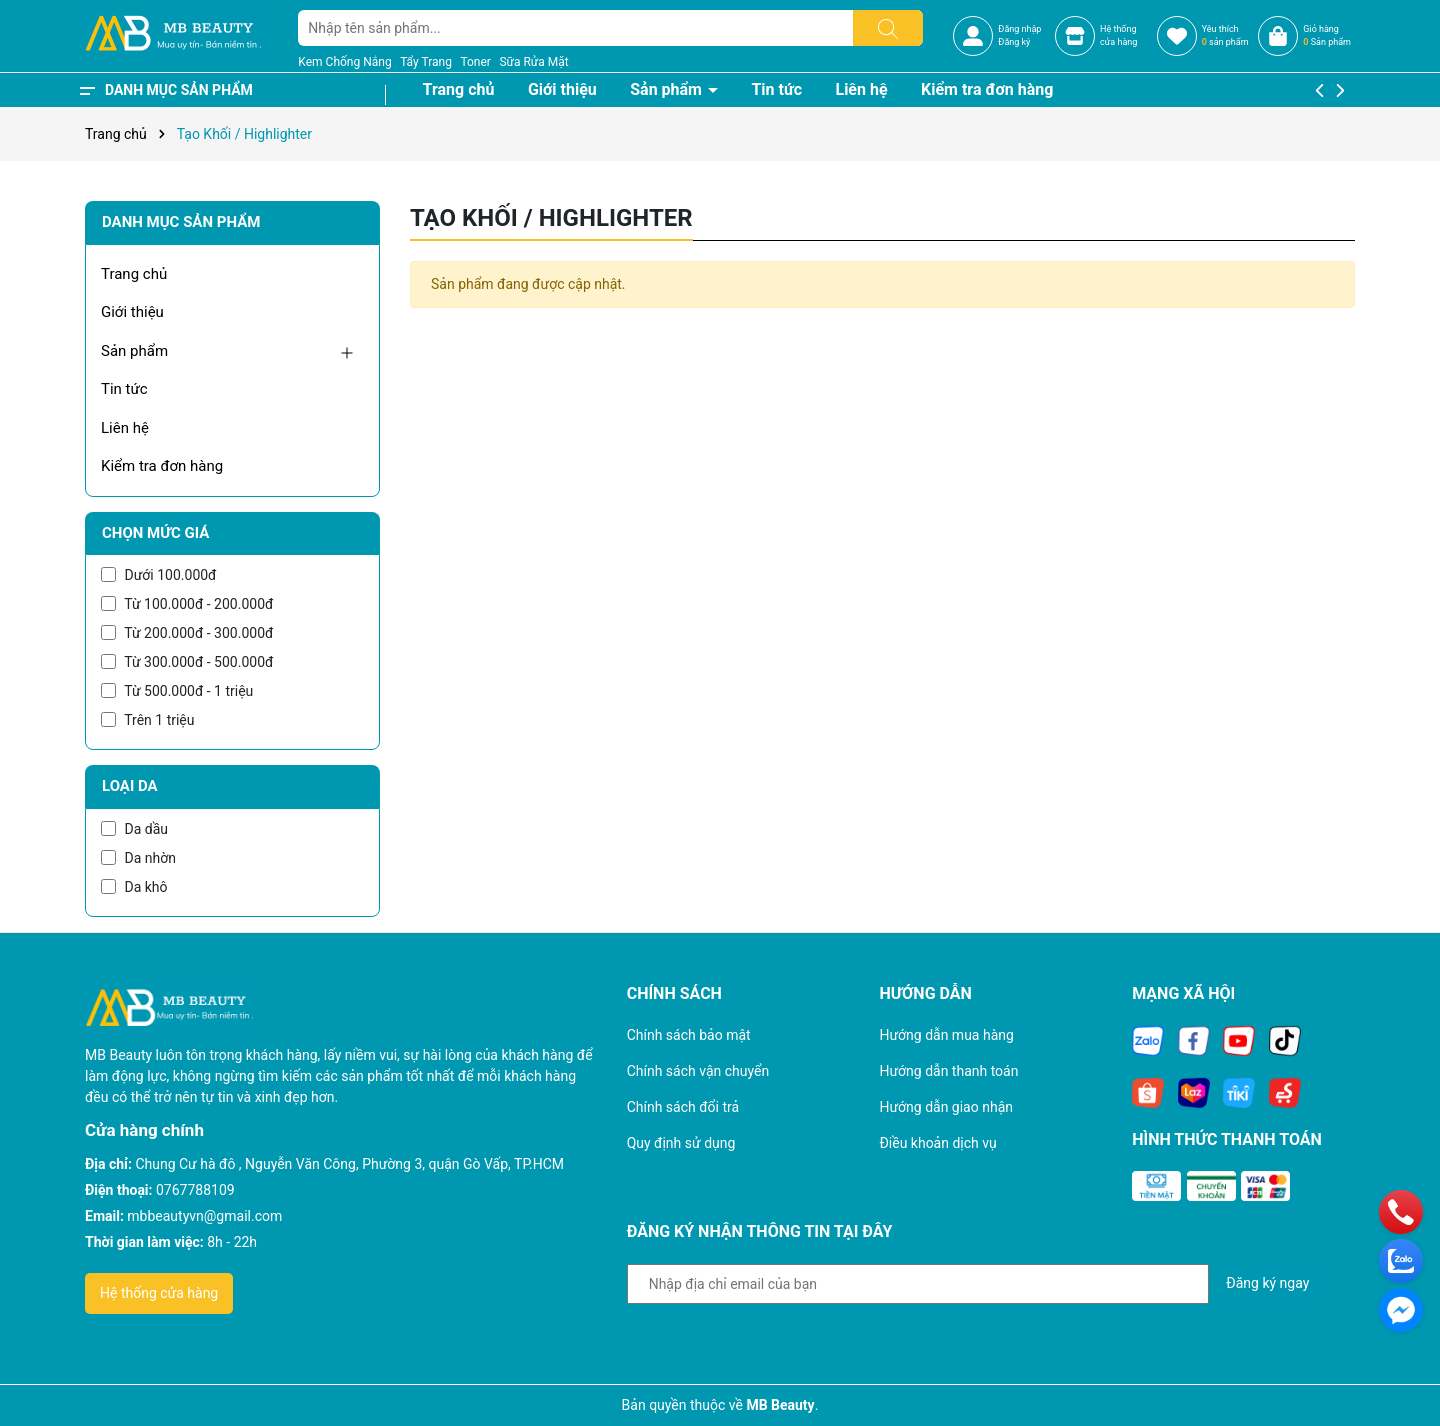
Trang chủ (459, 89)
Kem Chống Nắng (344, 62)
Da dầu (134, 829)
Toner (475, 62)
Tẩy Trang (426, 62)
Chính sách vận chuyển (698, 1071)
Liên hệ (861, 89)
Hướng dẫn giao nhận (946, 1107)
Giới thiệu (562, 89)
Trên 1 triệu (148, 720)
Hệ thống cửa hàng (159, 1293)
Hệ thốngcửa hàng (1118, 36)
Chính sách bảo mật (689, 1035)
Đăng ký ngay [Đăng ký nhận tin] (1267, 1283)
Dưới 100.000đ (158, 575)
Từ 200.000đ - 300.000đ (187, 633)
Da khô (134, 887)
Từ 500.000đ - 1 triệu (177, 691)
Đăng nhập (1019, 29)
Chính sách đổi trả (683, 1107)
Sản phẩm (668, 89)
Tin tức (776, 89)
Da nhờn (138, 858)
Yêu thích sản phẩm (1225, 36)
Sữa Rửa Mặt (533, 62)
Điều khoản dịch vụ (937, 1143)
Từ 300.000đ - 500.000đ (187, 662)
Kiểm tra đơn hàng (987, 89)
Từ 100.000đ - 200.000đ (187, 604)
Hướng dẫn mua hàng (946, 1035)
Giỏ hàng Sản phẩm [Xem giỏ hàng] (1327, 36)
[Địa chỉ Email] (918, 1284)
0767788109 (195, 1190)
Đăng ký (1014, 42)
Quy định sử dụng (681, 1143)
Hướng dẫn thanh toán (948, 1071)
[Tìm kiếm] (888, 28)
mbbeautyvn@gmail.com (204, 1216)
